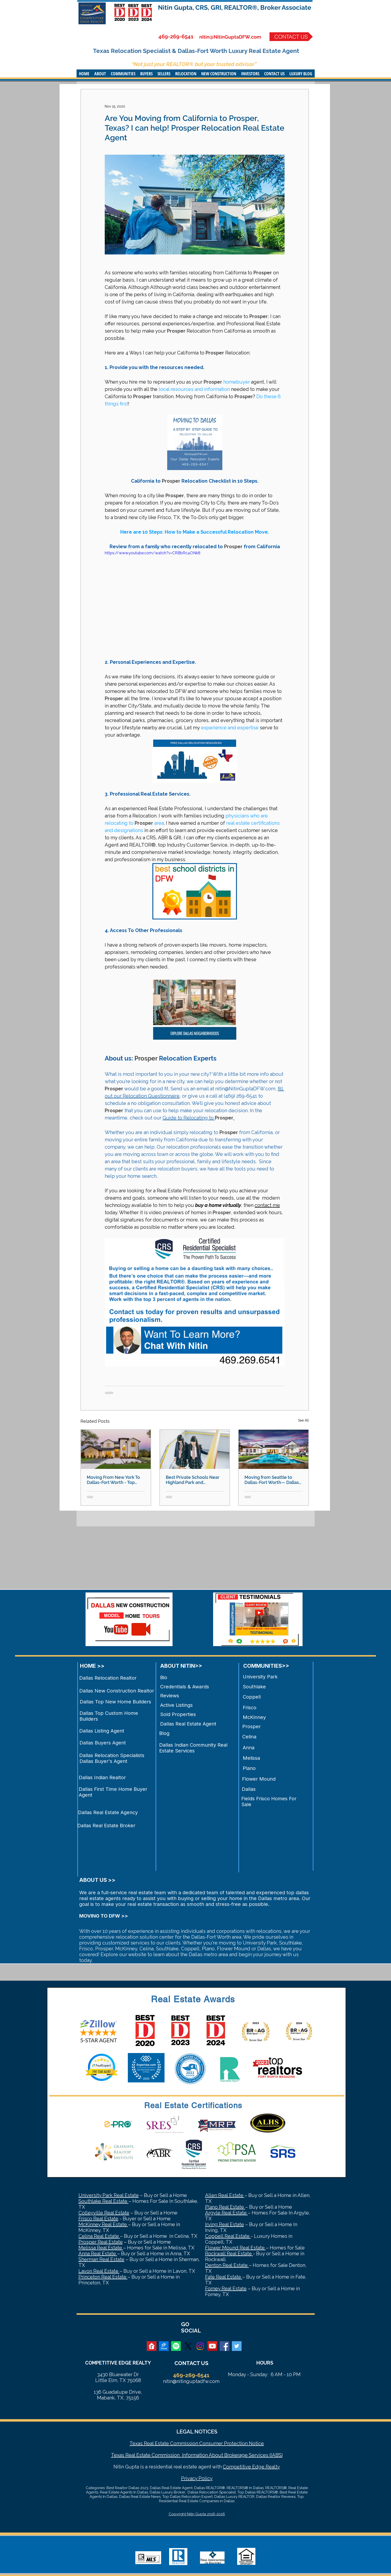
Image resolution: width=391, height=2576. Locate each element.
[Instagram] (200, 2346)
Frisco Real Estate (98, 2219)
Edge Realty (265, 2467)
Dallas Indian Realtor (102, 1777)
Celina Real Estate (99, 2236)
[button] (100, 73)
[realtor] (151, 2346)
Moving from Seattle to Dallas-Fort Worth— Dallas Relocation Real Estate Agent (271, 1480)
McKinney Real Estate (103, 2224)
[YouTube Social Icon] (212, 2346)
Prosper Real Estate (100, 2242)
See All (303, 1420)
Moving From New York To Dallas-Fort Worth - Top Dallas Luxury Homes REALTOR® (113, 1480)
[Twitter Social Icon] (237, 2346)
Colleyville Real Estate (103, 2213)
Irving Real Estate (224, 2224)
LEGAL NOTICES (196, 2431)
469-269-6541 (175, 36)
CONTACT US (191, 2363)
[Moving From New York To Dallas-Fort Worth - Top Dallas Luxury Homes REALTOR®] (116, 1449)
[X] (188, 2346)
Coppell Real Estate (228, 2236)
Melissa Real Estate (100, 2248)
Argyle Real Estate (226, 2213)
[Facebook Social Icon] (224, 2346)
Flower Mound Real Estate (235, 2248)
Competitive (237, 2467)
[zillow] (164, 2346)
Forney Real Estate (226, 2288)
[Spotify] (176, 2346)
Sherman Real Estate (101, 2259)
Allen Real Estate (224, 2195)
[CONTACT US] (291, 36)
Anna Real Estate (97, 2253)
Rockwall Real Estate (229, 2253)
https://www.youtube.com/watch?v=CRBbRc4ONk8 (152, 553)
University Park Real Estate (108, 2195)
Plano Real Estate (225, 2207)
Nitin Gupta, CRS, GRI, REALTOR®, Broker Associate (234, 7)
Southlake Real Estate (103, 2201)
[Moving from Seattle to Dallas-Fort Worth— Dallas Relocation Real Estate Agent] (273, 1449)
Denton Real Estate (227, 2265)
